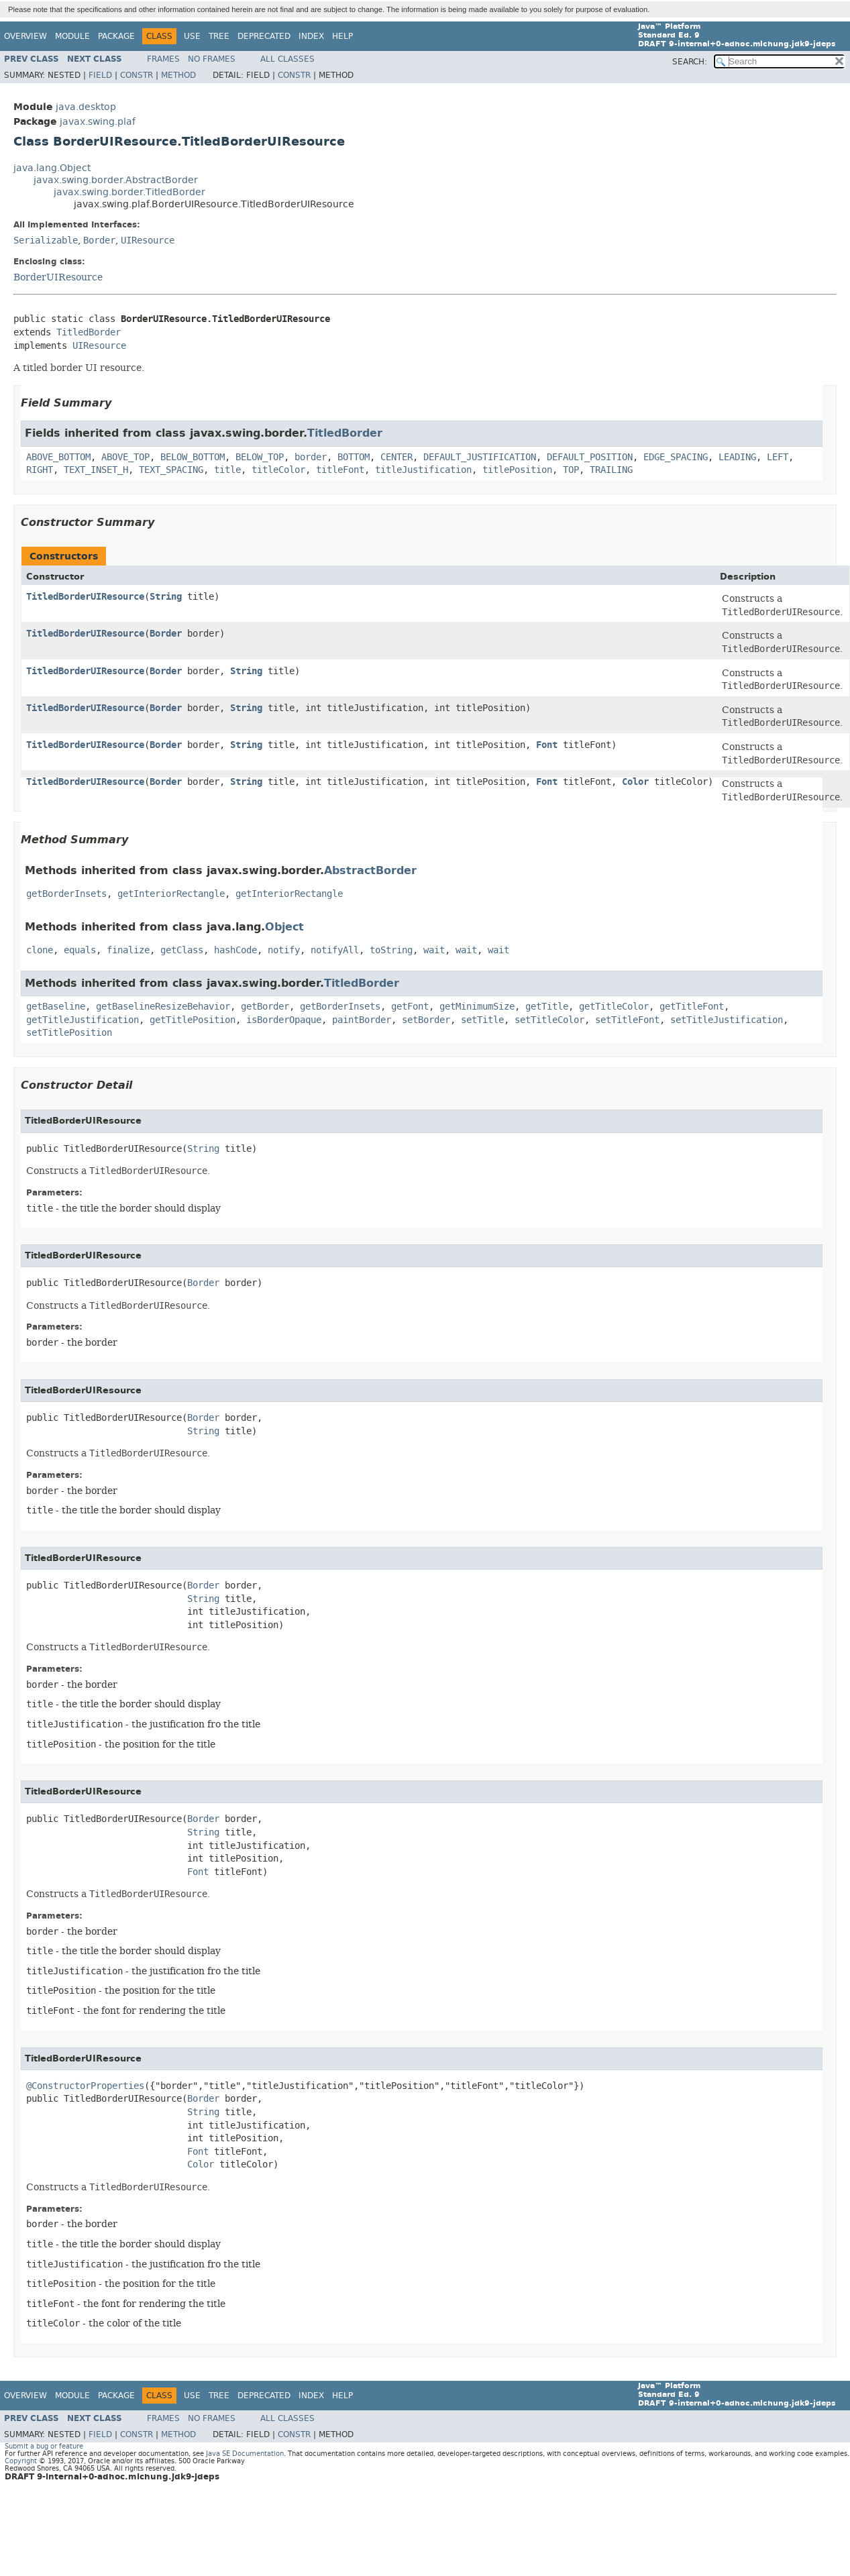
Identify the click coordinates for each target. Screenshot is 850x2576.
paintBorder (361, 1020)
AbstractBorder (370, 870)
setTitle (482, 1020)
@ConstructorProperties (85, 2086)
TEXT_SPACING (171, 470)
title (227, 470)
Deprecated (263, 36)
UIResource (147, 240)
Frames (163, 59)
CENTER (396, 457)
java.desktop (86, 107)
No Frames (211, 59)
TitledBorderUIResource (85, 596)
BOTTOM (353, 457)
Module (72, 36)
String (166, 596)
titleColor (278, 470)
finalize (128, 950)
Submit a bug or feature (44, 2446)
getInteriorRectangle (171, 894)
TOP (571, 470)
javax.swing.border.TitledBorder (129, 192)
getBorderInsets (66, 894)
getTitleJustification (82, 1020)
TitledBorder (88, 332)
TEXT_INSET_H (96, 470)
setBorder (426, 1020)
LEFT (777, 457)
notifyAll (335, 950)
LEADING (737, 457)
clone (39, 950)
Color (635, 782)
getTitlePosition (192, 1020)
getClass (181, 950)
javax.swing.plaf (98, 121)
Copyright (21, 2461)
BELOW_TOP (259, 457)
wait (434, 950)
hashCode (235, 950)
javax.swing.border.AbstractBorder (116, 180)
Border (99, 240)
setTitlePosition (69, 1032)
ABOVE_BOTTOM (58, 457)
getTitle (546, 1006)
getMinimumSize (477, 1006)
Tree (219, 36)
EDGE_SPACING (675, 457)
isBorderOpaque (283, 1020)
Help (342, 36)
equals (80, 950)
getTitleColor (614, 1006)
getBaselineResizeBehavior (163, 1006)
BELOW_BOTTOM (192, 457)
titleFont (340, 470)
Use (192, 36)
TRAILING (611, 470)
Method (178, 75)
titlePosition (517, 470)
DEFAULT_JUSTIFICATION (479, 457)
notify (284, 950)
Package (116, 36)
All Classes (287, 59)
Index (311, 36)
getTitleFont (691, 1006)
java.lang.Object (52, 168)
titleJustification (423, 470)
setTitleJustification (726, 1020)
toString (391, 950)
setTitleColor (549, 1020)
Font (546, 745)
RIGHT (39, 470)
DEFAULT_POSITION (590, 457)
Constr (136, 75)
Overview (25, 36)
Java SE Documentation (245, 2453)
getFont (410, 1006)
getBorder (265, 1006)
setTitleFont (627, 1020)
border (311, 457)
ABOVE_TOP (125, 457)
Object (284, 926)
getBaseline (55, 1006)
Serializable (45, 240)
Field (100, 75)
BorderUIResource (58, 277)
